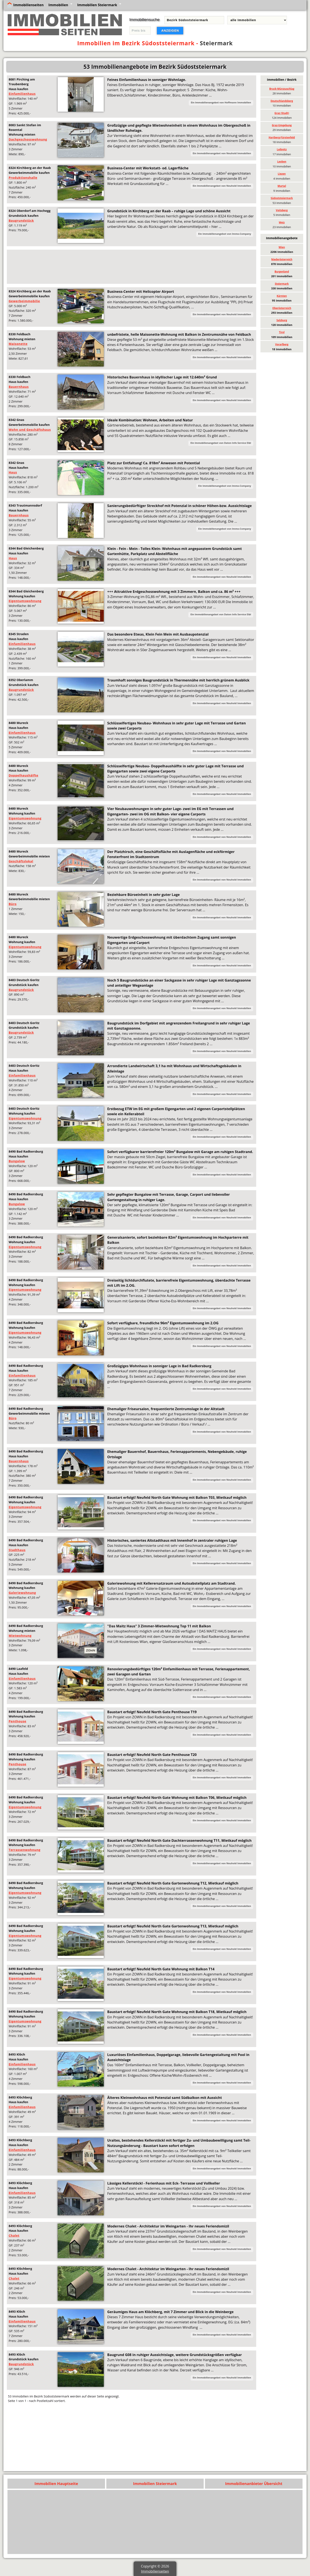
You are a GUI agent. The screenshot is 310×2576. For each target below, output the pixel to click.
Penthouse (17, 1721)
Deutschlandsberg (282, 101)
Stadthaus (17, 1550)
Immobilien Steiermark (97, 5)
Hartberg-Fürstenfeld (282, 137)
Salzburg (281, 320)
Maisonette (18, 343)
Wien (282, 247)
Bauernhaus (19, 386)
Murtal (282, 186)
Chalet (14, 2235)
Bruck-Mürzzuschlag (281, 88)
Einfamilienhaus (22, 93)
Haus (13, 472)
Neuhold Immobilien (238, 153)
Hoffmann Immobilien (237, 102)
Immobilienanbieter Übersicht (253, 2483)
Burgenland (282, 271)
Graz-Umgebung (282, 125)
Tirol (282, 332)
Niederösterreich (281, 259)
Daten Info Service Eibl (237, 442)
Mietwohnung (20, 1635)
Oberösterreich (281, 308)
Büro (12, 904)
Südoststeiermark (282, 198)
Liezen (282, 173)
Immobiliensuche (144, 19)
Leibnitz (282, 149)
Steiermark (216, 43)
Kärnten (282, 295)
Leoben (281, 161)
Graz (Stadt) (282, 113)
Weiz (282, 222)
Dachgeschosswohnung (28, 139)
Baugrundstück (21, 220)
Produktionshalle (23, 177)
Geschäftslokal (21, 861)
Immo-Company (241, 233)
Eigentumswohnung (25, 601)
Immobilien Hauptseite (56, 2483)
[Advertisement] (131, 266)
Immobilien (58, 5)
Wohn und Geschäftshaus (30, 429)
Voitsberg (282, 210)
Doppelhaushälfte (23, 775)
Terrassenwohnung (24, 1850)
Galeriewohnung (22, 1592)
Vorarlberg (281, 344)
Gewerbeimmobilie (24, 301)
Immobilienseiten (28, 5)
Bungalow (17, 1161)
